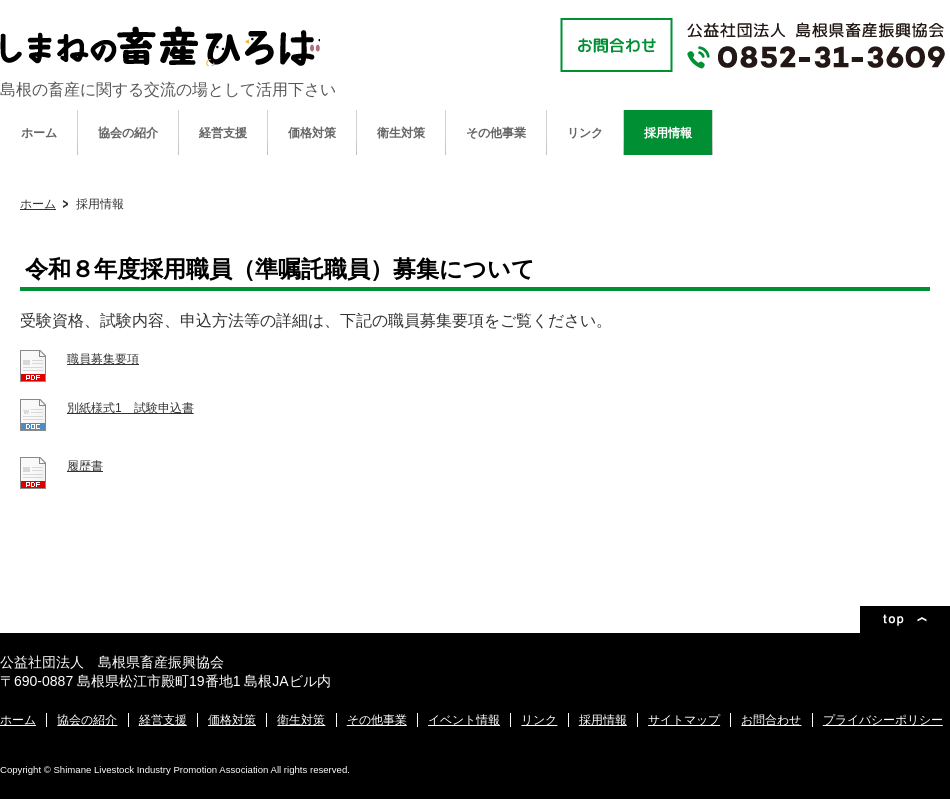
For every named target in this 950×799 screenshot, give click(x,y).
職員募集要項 (103, 359)
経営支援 (223, 133)
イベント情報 (464, 720)
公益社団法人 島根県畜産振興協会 (160, 46)
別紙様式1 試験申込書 (130, 408)
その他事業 (496, 133)
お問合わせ (771, 720)
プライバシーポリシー (883, 720)
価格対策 (312, 133)
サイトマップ (684, 720)
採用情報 (668, 133)
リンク (585, 133)
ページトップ (905, 619)
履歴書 (85, 466)
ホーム (39, 133)
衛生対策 (401, 133)
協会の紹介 (128, 133)
